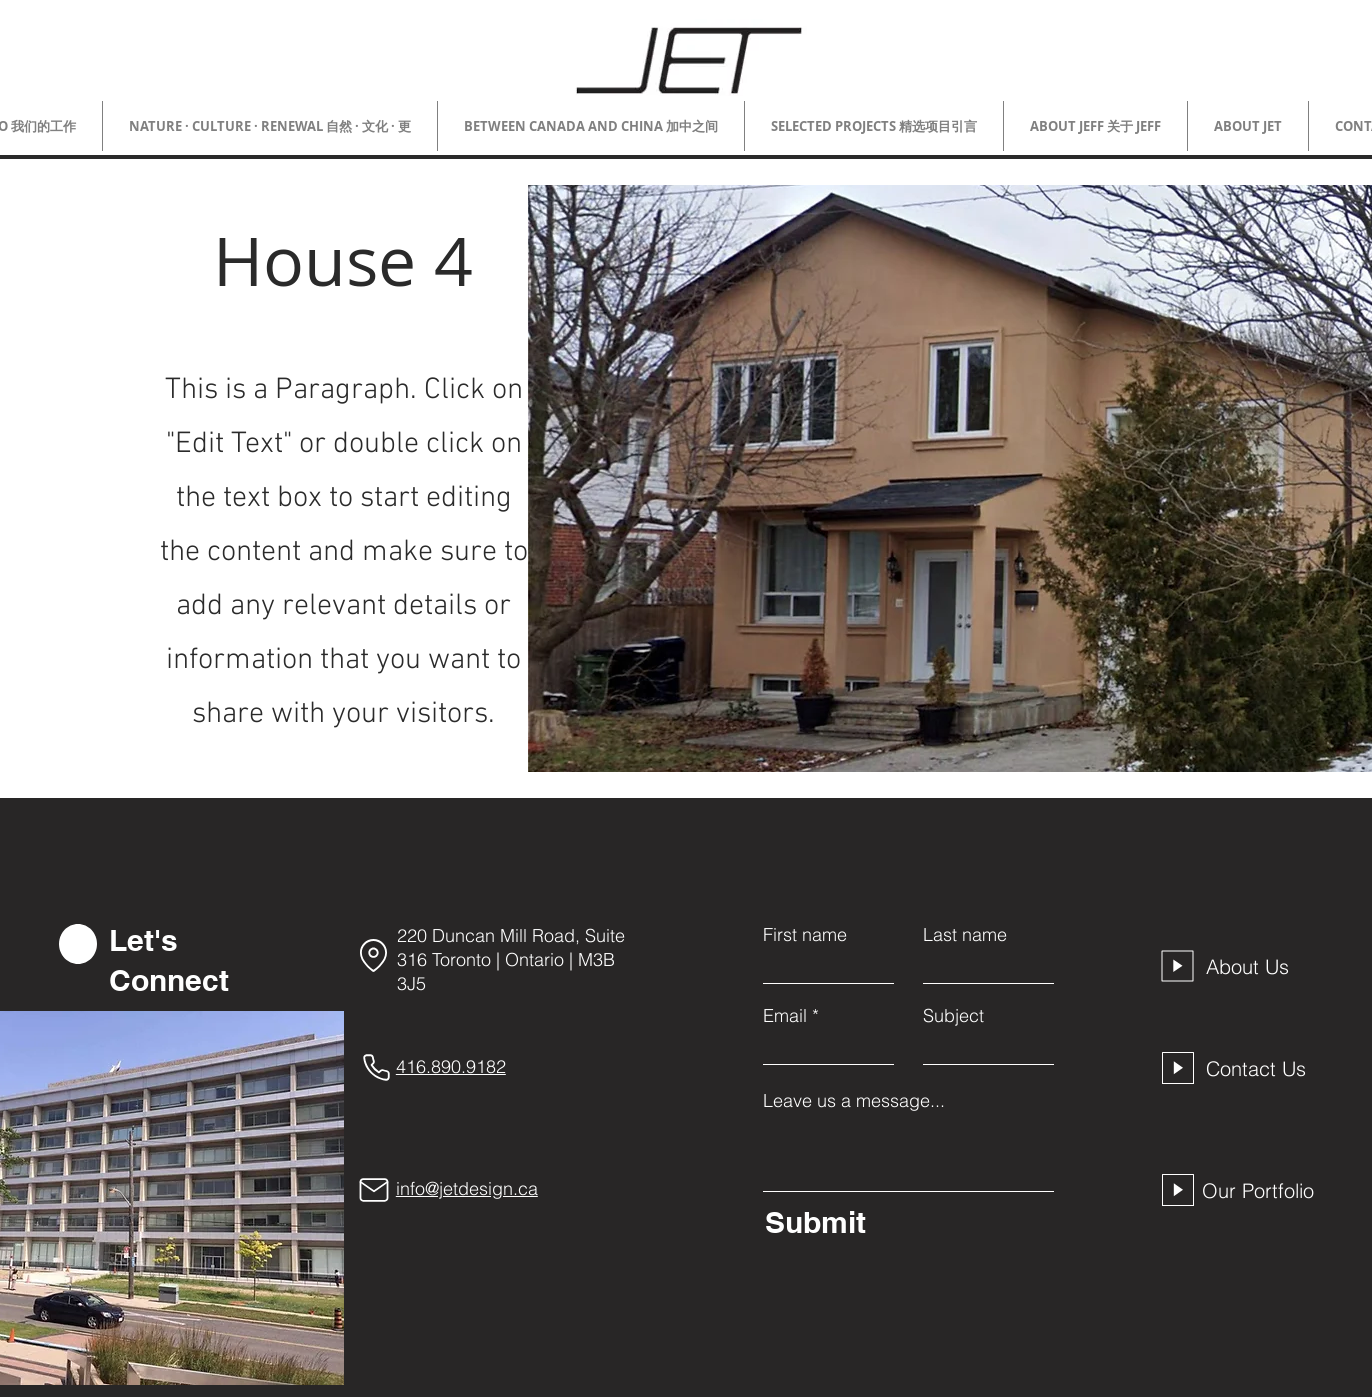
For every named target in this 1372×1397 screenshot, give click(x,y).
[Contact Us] (1262, 1068)
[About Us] (1262, 966)
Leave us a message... (854, 1101)
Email (785, 1016)
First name (805, 935)
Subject (953, 1016)
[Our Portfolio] (1263, 1190)
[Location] (374, 955)
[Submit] (904, 1222)
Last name (965, 935)
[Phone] (377, 1067)
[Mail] (374, 1190)
